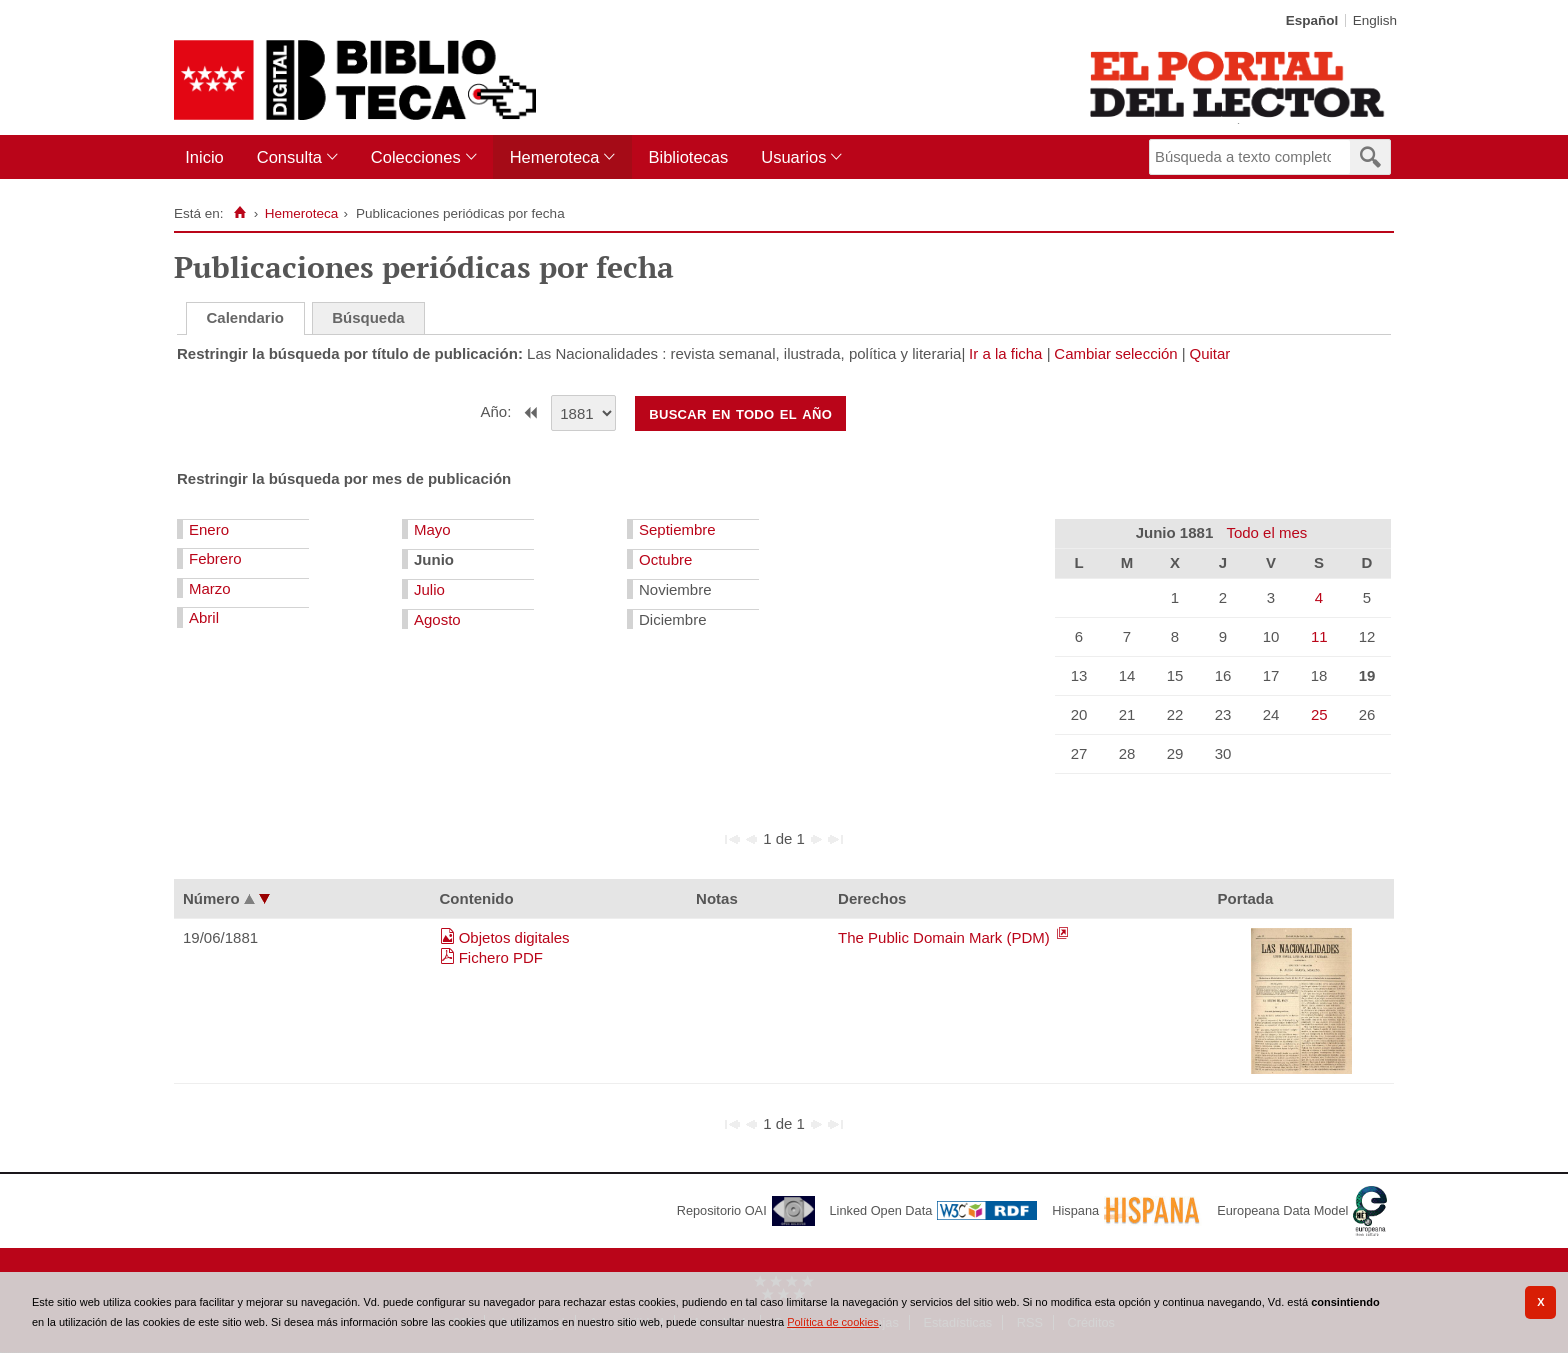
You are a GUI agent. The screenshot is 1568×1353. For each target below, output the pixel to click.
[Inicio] (239, 213)
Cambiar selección (1115, 353)
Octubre (665, 559)
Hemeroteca (555, 157)
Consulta (289, 157)
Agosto (437, 619)
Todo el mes (1266, 532)
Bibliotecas (688, 157)
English (1375, 20)
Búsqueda (368, 317)
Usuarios (793, 157)
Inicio (204, 157)
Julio (429, 589)
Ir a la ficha (1005, 353)
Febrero (215, 558)
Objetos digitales (514, 937)
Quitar (1210, 353)
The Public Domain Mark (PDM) (946, 937)
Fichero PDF (501, 957)
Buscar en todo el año (740, 413)
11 (1319, 636)
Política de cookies (833, 1322)
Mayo (432, 529)
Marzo (210, 588)
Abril (204, 617)
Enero (209, 529)
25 (1319, 714)
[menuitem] (208, 157)
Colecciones (416, 157)
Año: (498, 411)
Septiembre (677, 529)
